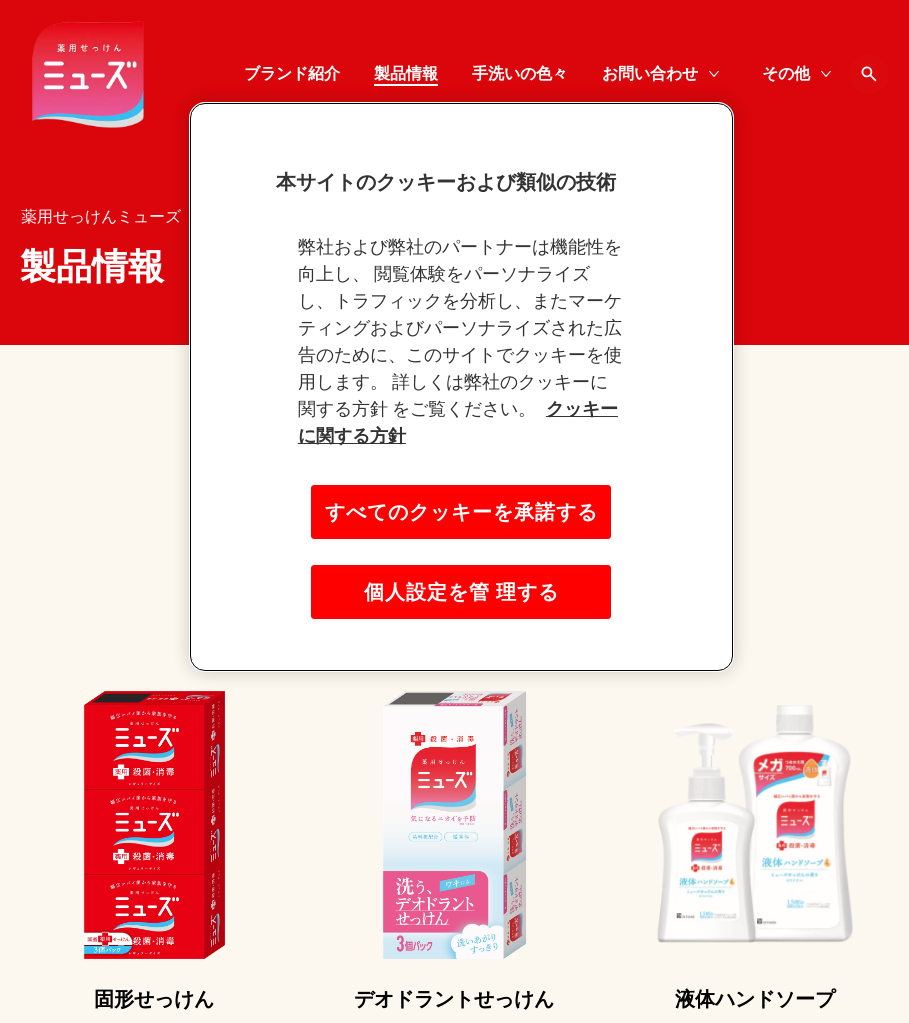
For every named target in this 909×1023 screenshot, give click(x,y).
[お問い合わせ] (650, 74)
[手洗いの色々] (520, 74)
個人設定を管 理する (461, 592)
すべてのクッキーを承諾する (461, 512)
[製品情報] (406, 74)
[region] (461, 386)
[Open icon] (869, 74)
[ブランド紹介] (292, 74)
